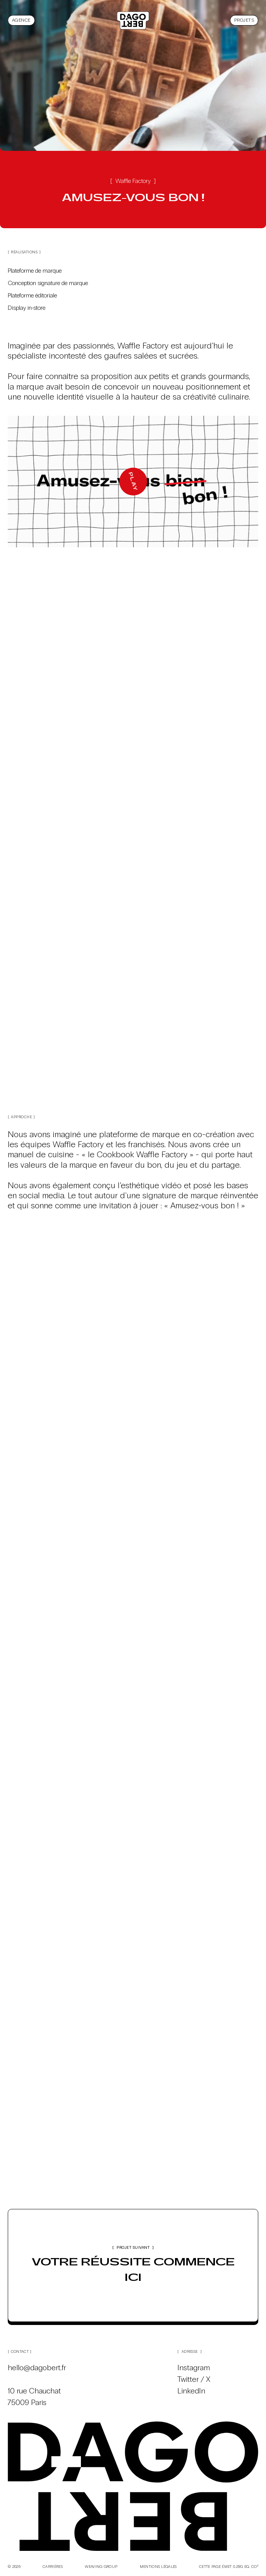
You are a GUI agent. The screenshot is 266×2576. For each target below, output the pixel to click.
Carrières (53, 2566)
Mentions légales (158, 2566)
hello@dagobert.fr (37, 2367)
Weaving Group (101, 2566)
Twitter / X (193, 2379)
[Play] (133, 481)
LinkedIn (191, 2390)
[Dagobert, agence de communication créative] (133, 20)
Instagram (193, 2367)
